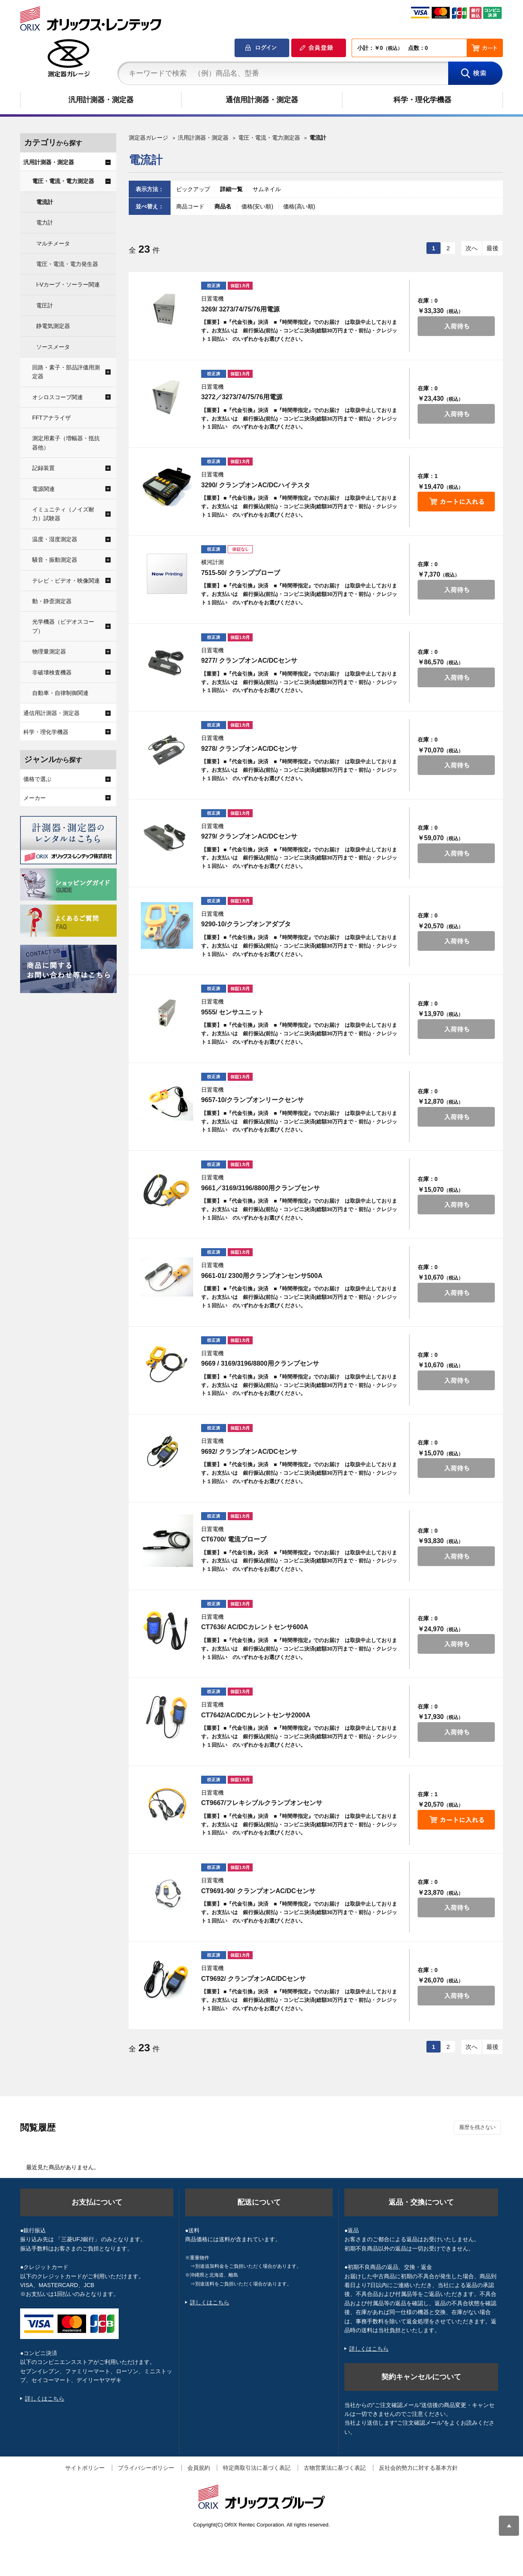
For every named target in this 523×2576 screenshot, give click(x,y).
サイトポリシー (85, 2468)
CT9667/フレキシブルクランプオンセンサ (261, 1802)
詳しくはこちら (44, 2398)
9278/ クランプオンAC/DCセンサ (249, 748)
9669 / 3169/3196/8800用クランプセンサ (260, 1363)
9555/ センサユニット (232, 1012)
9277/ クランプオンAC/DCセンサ (249, 660)
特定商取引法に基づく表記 (256, 2468)
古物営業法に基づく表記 (335, 2468)
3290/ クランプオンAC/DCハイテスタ (255, 485)
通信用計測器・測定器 (262, 100)
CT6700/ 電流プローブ (233, 1539)
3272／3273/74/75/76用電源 (241, 397)
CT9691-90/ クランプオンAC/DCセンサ (258, 1891)
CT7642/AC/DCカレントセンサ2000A (255, 1715)
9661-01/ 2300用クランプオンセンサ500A (261, 1275)
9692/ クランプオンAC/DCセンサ (249, 1451)
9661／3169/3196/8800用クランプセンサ (260, 1188)
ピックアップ (193, 189)
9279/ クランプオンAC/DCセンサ (249, 836)
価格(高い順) (299, 206)
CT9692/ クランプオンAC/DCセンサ (253, 1978)
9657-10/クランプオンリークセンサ (252, 1099)
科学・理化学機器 (422, 100)
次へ (471, 248)
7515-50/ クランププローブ (240, 572)
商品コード (191, 206)
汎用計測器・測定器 (101, 100)
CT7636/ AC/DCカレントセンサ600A (254, 1627)
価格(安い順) (258, 206)
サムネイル (267, 189)
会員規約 (198, 2468)
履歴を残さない (477, 2127)
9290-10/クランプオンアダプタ (246, 924)
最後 (492, 248)
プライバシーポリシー (146, 2468)
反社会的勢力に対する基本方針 (418, 2468)
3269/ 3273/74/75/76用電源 (240, 309)
